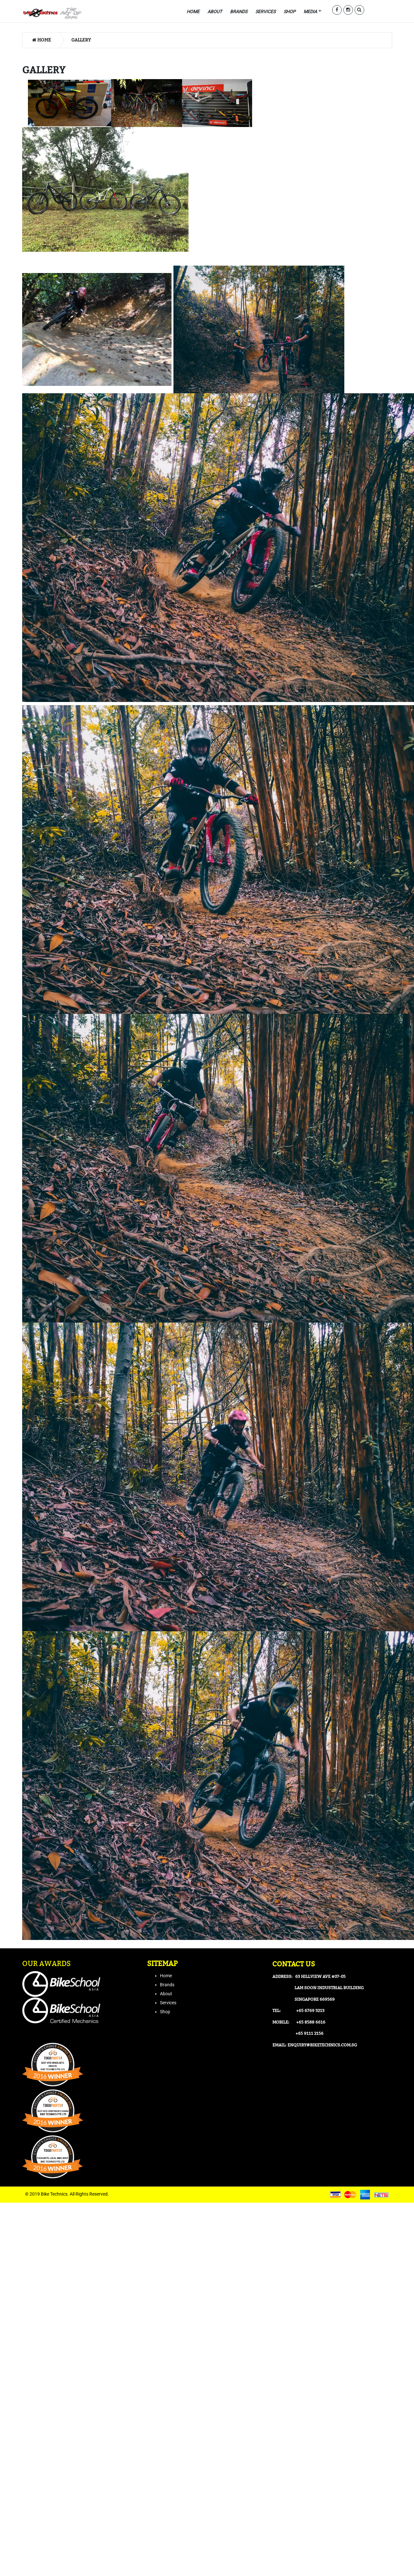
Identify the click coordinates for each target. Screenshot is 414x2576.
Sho (164, 2011)
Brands (167, 1984)
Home (41, 40)
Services (168, 2002)
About (166, 1993)
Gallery (81, 40)
